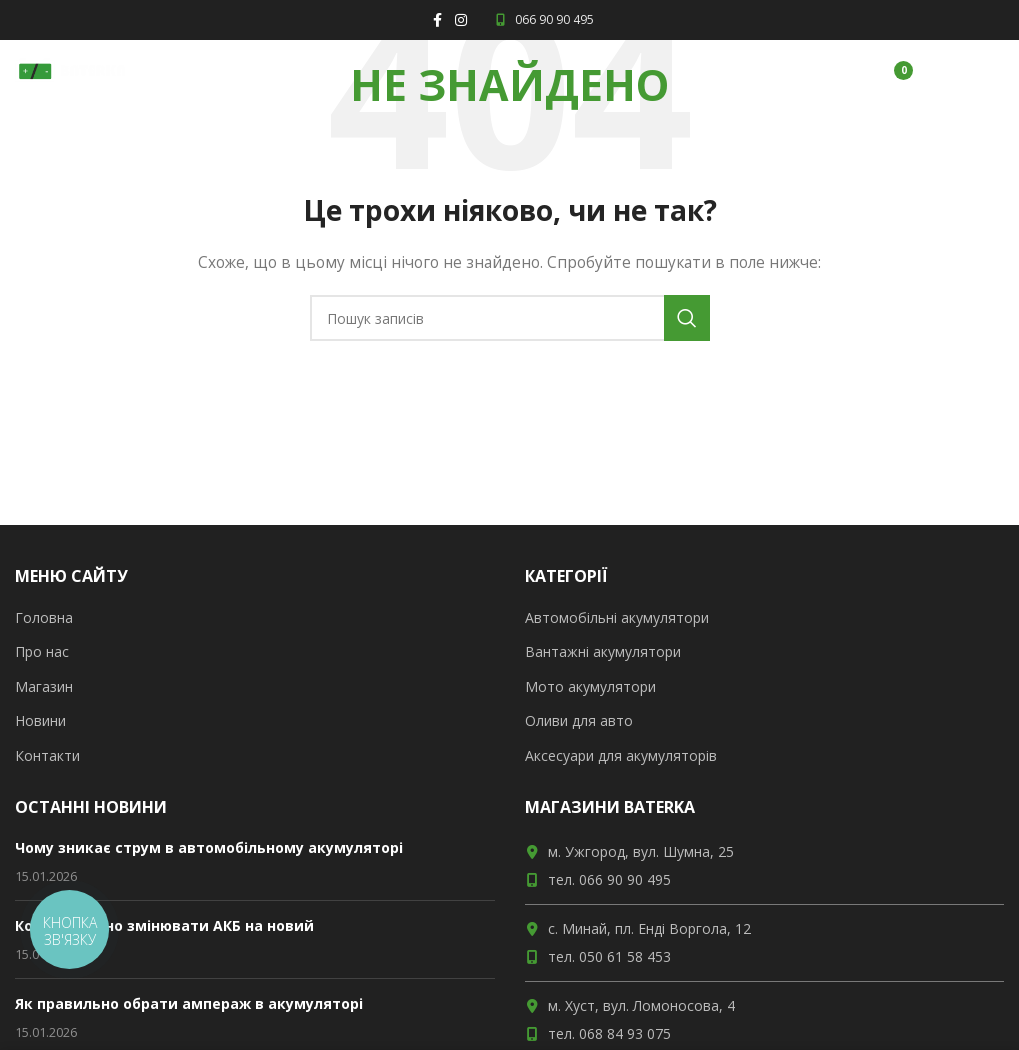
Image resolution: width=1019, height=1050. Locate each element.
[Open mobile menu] (968, 70)
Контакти (47, 755)
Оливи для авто (579, 720)
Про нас (42, 651)
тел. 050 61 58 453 (609, 956)
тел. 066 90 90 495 (609, 879)
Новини (40, 720)
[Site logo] (70, 68)
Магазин (44, 686)
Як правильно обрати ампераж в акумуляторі (189, 1003)
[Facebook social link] (437, 20)
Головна (44, 617)
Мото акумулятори (590, 686)
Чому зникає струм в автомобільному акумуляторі (209, 847)
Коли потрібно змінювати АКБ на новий (164, 925)
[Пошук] (510, 318)
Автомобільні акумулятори (617, 617)
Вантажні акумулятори (603, 651)
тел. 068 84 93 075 (609, 1033)
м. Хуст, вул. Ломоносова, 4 (641, 1005)
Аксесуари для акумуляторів (621, 755)
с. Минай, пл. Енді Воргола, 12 (649, 928)
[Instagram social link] (461, 20)
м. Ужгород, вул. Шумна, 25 (641, 851)
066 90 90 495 (543, 19)
